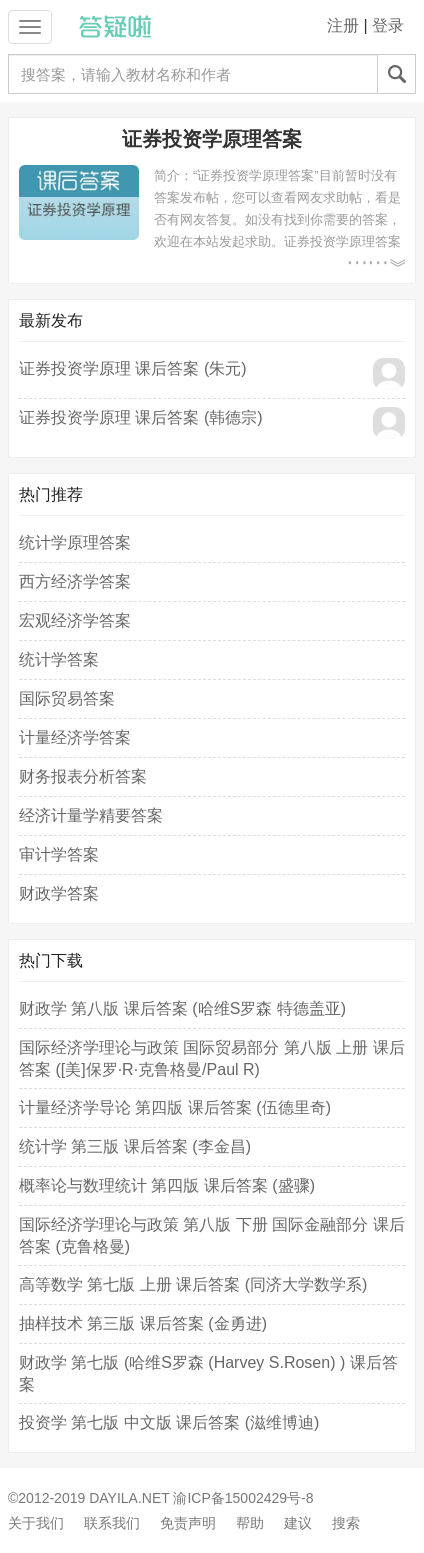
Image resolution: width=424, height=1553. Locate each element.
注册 (343, 25)
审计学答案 (59, 854)
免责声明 (188, 1523)
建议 (298, 1523)
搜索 (346, 1523)
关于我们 (36, 1523)
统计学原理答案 (75, 542)
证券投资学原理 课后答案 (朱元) (133, 368)
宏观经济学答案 (75, 620)
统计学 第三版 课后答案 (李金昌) (135, 1146)
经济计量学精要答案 (91, 815)
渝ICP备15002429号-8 (243, 1498)
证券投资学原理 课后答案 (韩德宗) (141, 417)
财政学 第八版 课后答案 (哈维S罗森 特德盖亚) (182, 1008)
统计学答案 (59, 659)
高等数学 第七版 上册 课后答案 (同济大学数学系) (193, 1284)
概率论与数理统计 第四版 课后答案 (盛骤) (167, 1185)
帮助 (250, 1523)
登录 (388, 25)
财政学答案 (59, 893)
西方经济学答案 (75, 581)
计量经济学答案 (75, 737)
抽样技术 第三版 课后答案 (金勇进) (143, 1323)
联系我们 (112, 1523)
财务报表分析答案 (83, 776)
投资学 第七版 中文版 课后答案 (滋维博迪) (169, 1422)
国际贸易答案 (67, 698)
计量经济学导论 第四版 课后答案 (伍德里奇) (175, 1107)
